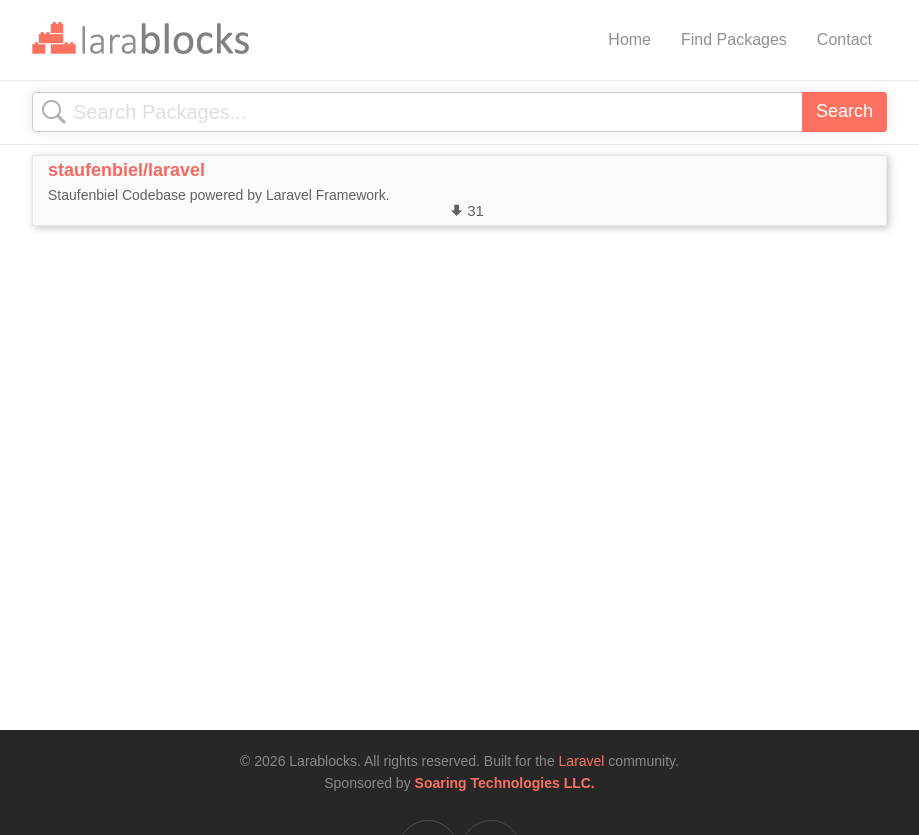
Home (629, 39)
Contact (844, 39)
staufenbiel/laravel (126, 170)
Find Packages (734, 39)
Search (844, 111)
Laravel (582, 761)
